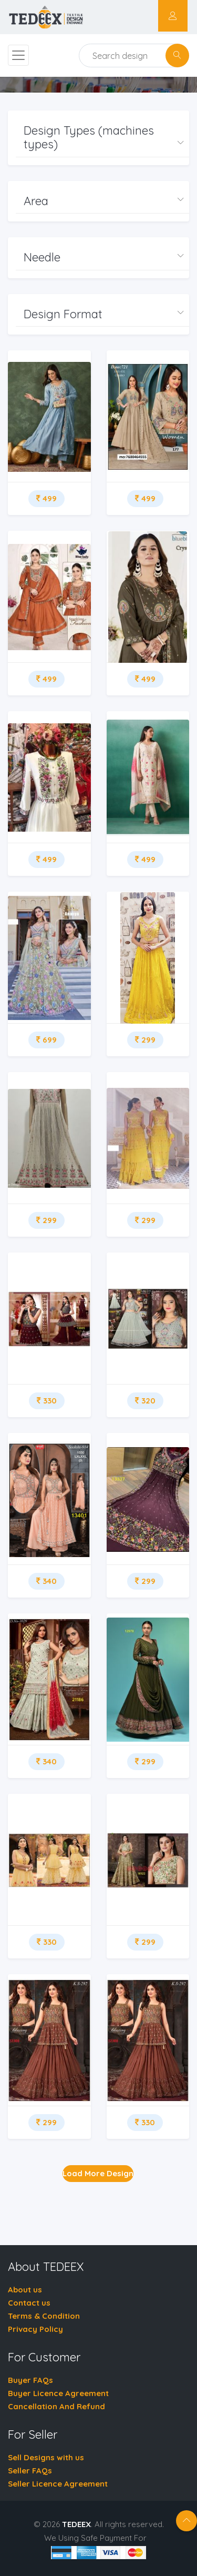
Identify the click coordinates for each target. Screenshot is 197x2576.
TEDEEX (76, 2524)
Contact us (29, 2303)
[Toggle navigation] (18, 55)
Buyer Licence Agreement (58, 2393)
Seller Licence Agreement (58, 2484)
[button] (102, 137)
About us (25, 2290)
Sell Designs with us (46, 2457)
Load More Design (98, 2173)
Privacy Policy (35, 2329)
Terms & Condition (44, 2316)
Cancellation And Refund (56, 2406)
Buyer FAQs (30, 2380)
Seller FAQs (30, 2471)
